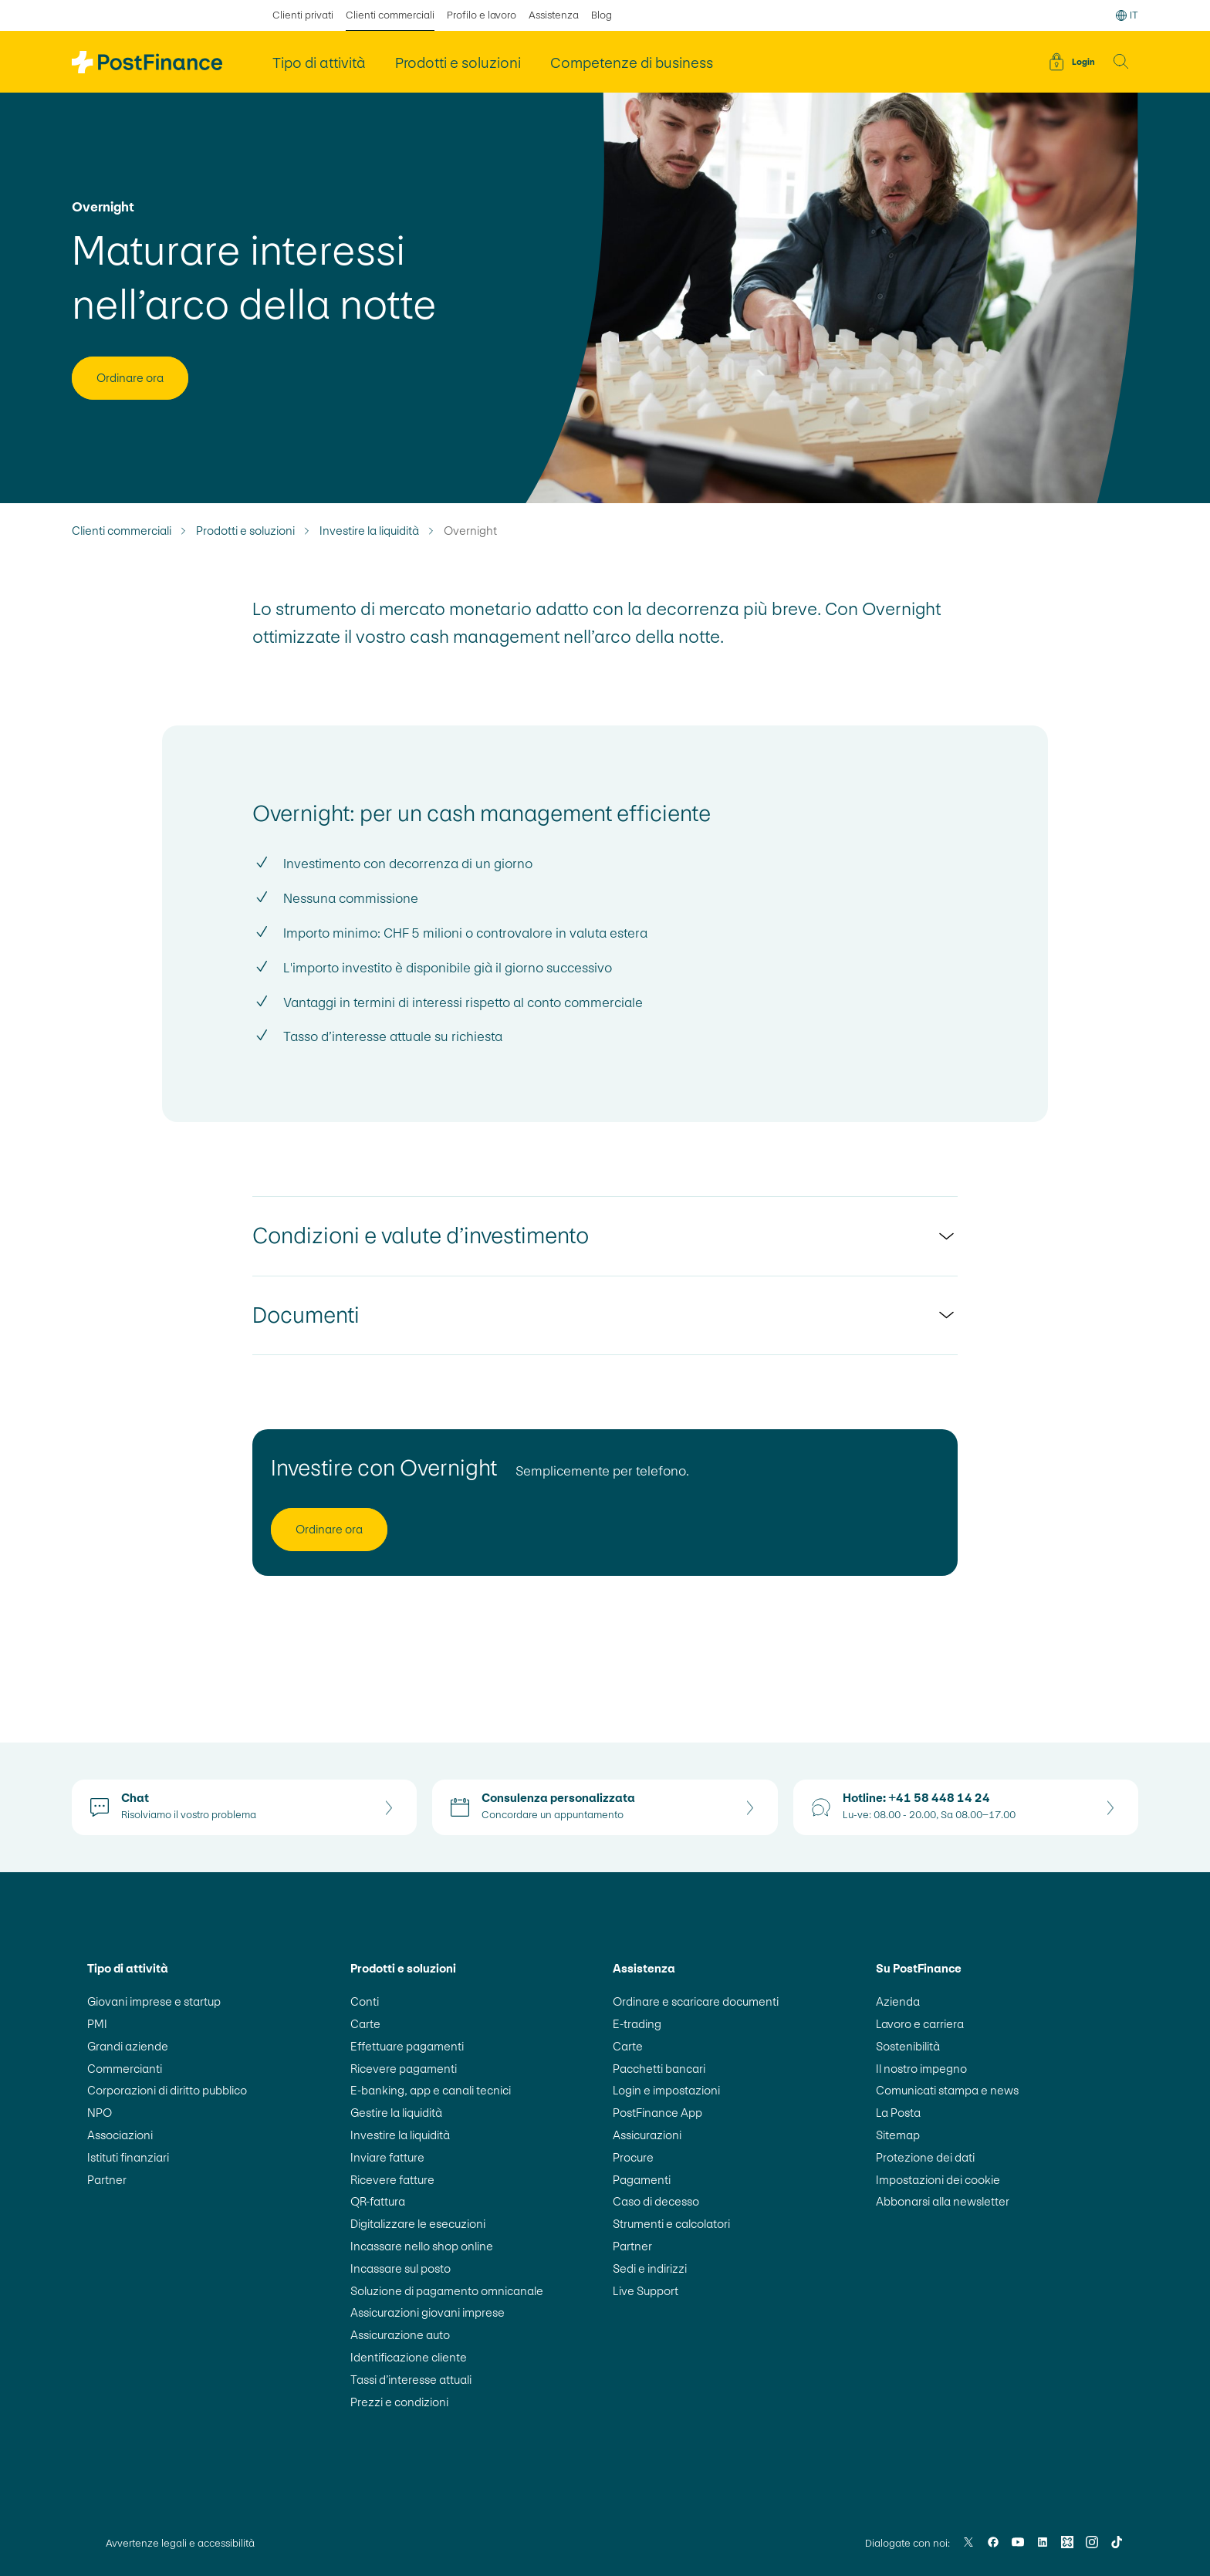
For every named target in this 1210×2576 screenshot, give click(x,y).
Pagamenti (642, 2179)
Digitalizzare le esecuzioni (417, 2223)
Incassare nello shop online (421, 2246)
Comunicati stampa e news (947, 2090)
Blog (601, 15)
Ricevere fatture (392, 2179)
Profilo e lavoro (481, 15)
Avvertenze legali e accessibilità (180, 2543)
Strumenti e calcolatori (671, 2223)
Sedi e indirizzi (650, 2268)
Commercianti (124, 2068)
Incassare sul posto (400, 2268)
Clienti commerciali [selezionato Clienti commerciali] (390, 15)
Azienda (898, 2001)
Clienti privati (302, 15)
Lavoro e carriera (920, 2024)
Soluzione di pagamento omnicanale (446, 2291)
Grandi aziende (127, 2046)
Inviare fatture (387, 2157)
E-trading (637, 2024)
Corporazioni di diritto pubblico (167, 2090)
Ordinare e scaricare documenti (696, 2001)
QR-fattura (377, 2201)
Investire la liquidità (369, 531)
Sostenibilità (908, 2046)
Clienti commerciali (121, 531)
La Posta (898, 2112)
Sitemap (898, 2135)
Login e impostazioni (666, 2090)
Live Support (645, 2291)
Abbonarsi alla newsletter (942, 2201)
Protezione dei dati (925, 2157)
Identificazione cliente (408, 2357)
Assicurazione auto (400, 2335)
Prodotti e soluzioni (245, 531)
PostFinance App (657, 2112)
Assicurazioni (647, 2135)
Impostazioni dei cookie (938, 2179)
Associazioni (120, 2135)
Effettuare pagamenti (407, 2046)
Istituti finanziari (128, 2157)
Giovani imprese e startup (154, 2001)
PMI (97, 2024)
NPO (99, 2112)
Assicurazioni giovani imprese (427, 2312)
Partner (107, 2179)
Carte (365, 2024)
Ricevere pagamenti (403, 2068)
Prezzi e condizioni (399, 2402)
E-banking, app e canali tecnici (430, 2090)
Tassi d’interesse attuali (410, 2379)
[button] (1121, 62)
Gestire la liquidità (396, 2112)
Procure (633, 2157)
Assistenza (554, 15)
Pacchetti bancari (659, 2068)
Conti (364, 2001)
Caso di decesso (656, 2201)
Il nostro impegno (921, 2068)
